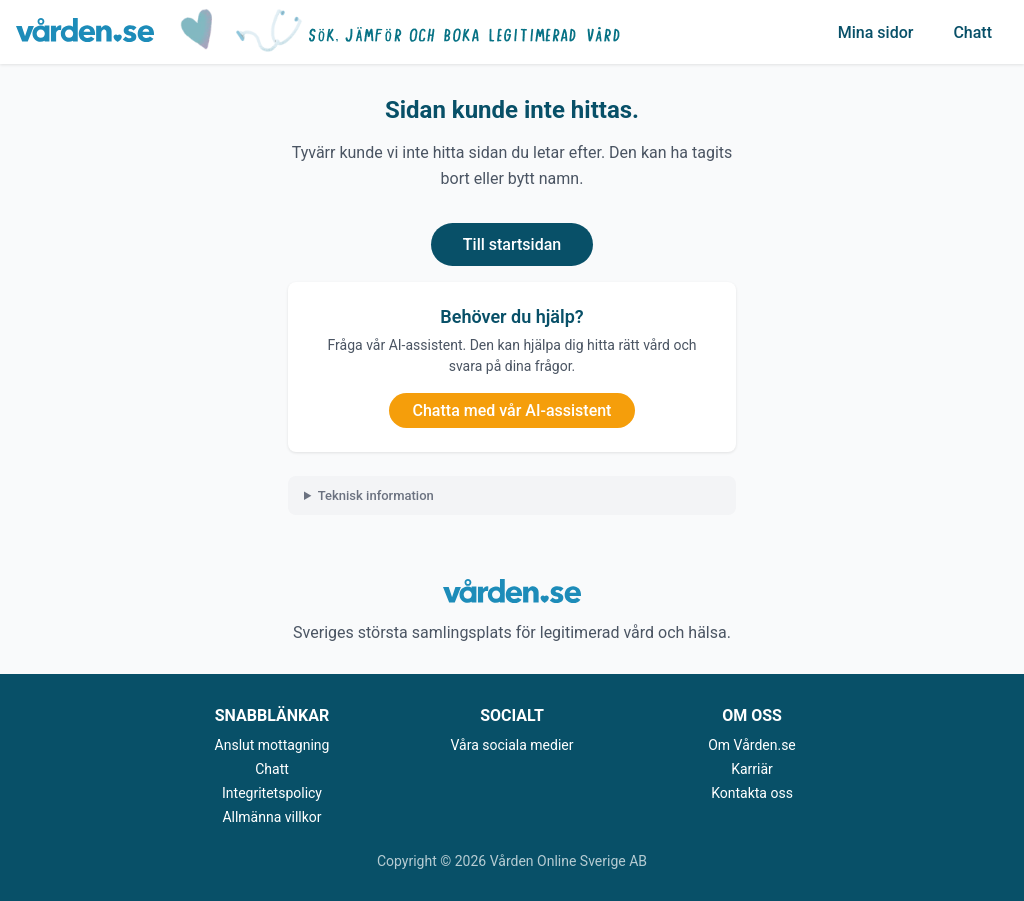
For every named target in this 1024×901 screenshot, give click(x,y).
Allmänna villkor (271, 817)
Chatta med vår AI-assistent (512, 410)
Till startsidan (512, 244)
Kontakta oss (752, 793)
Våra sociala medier (512, 745)
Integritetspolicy (272, 793)
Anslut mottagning (272, 745)
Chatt (972, 32)
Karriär (752, 769)
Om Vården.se (752, 745)
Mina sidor (876, 32)
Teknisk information (376, 495)
